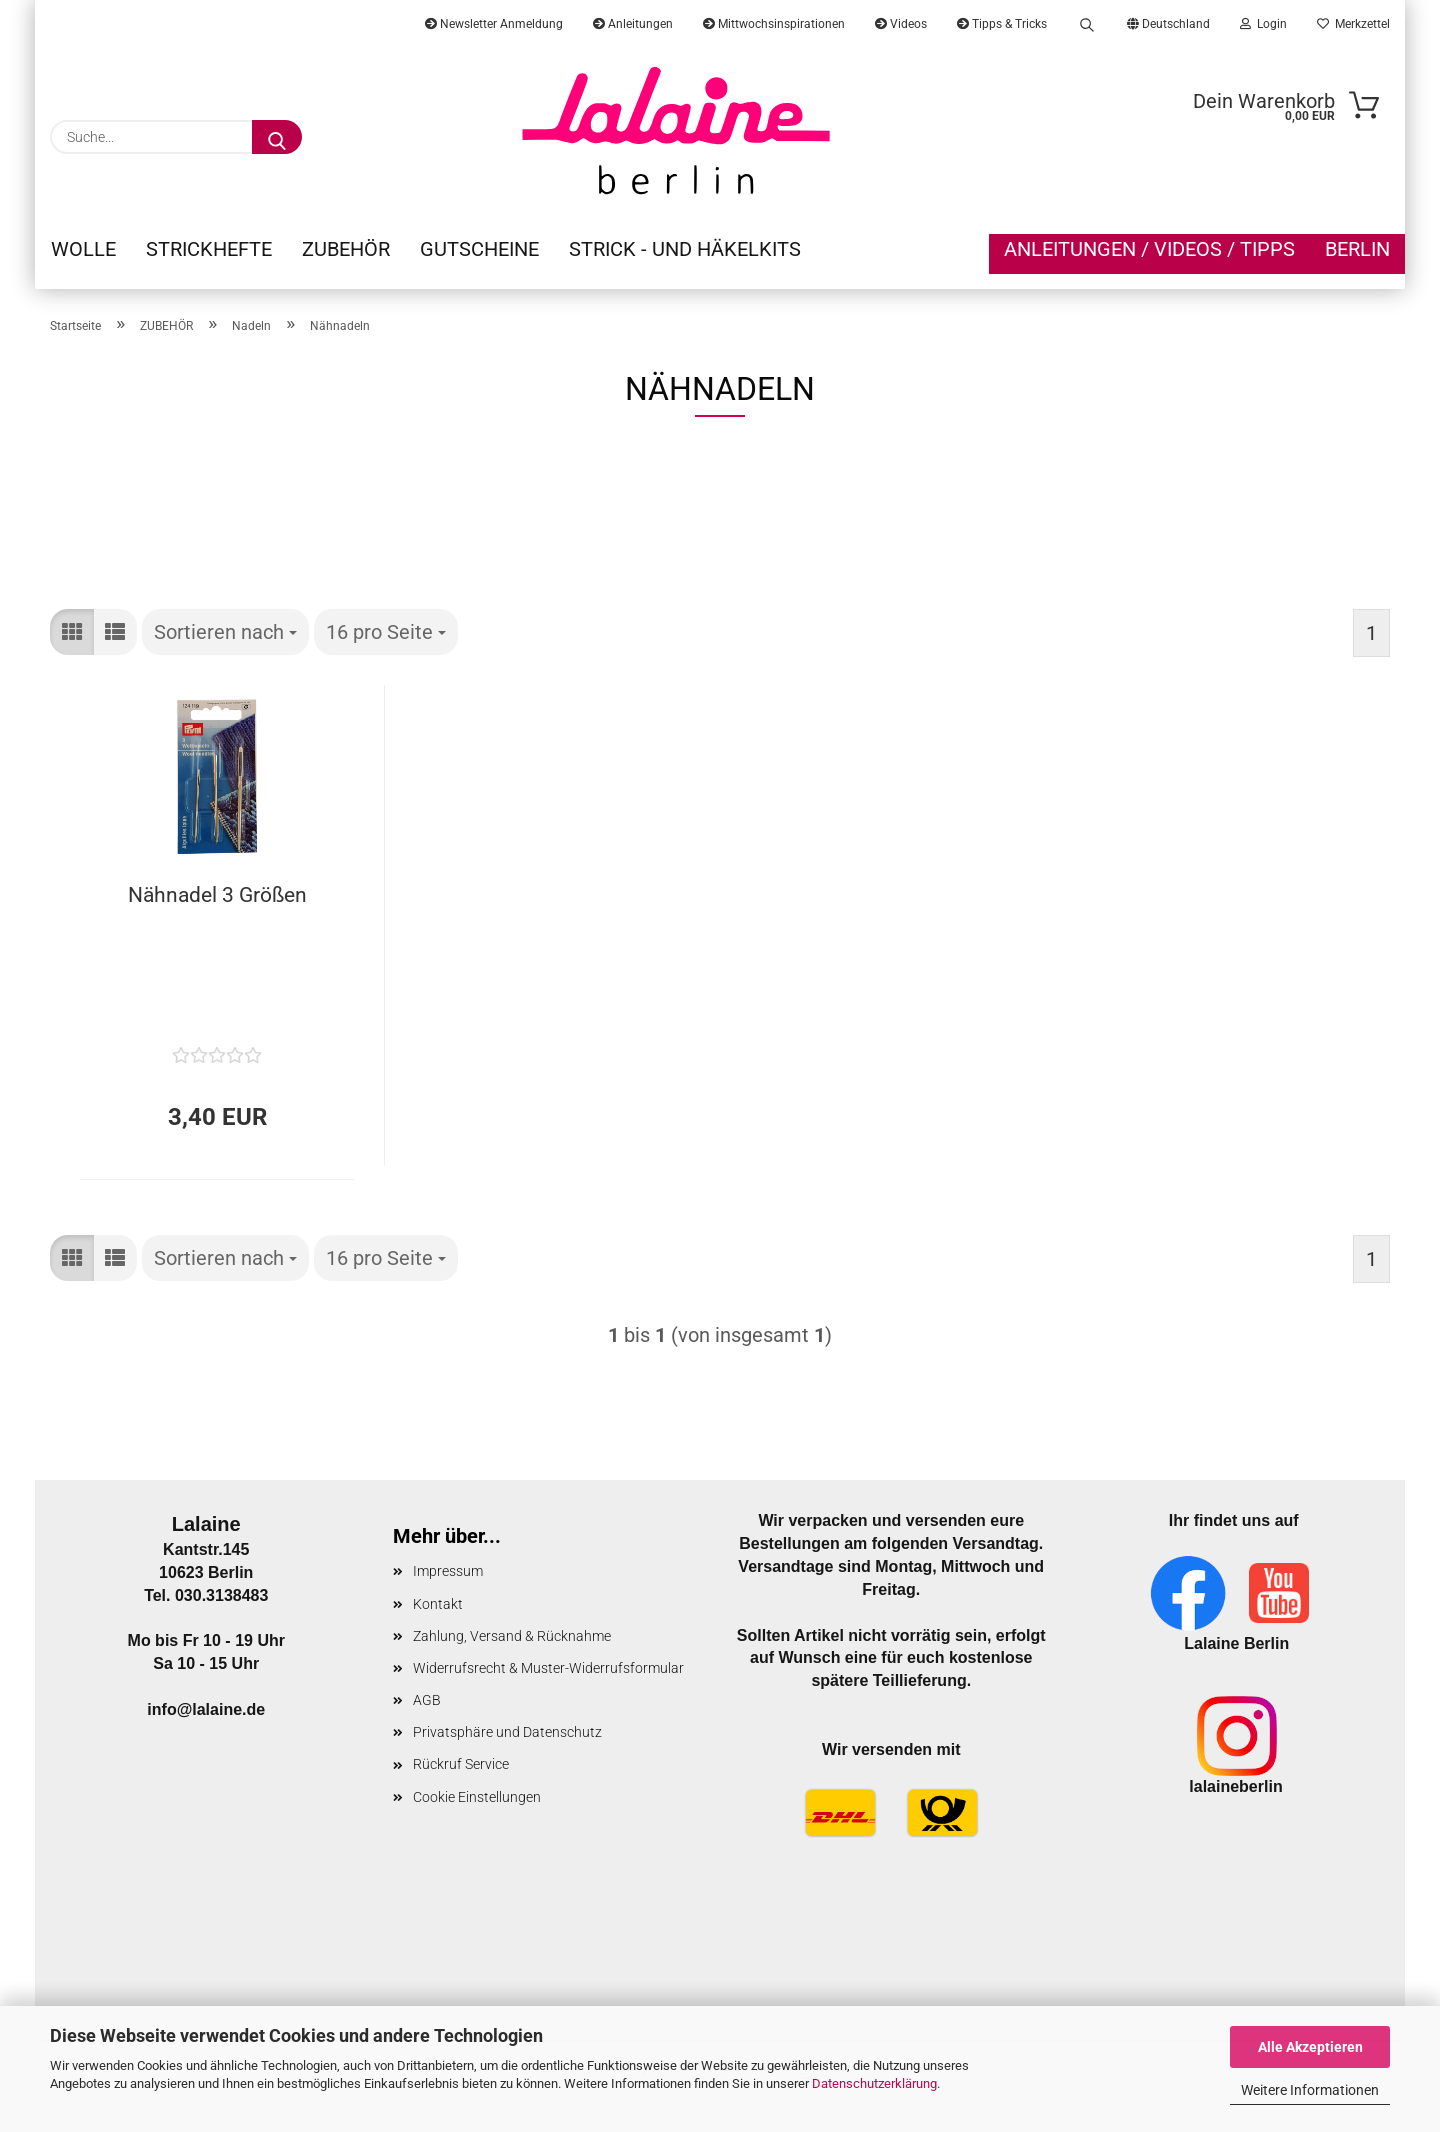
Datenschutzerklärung (874, 2083)
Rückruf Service (461, 1776)
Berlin (1357, 249)
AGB (427, 1711)
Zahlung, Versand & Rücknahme (512, 1647)
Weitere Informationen (1310, 2090)
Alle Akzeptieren (1310, 2047)
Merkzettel (1353, 24)
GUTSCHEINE (479, 249)
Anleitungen (633, 24)
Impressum (448, 1582)
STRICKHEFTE (209, 249)
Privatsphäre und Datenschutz (507, 1743)
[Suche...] (277, 137)
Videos (901, 24)
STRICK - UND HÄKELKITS (685, 249)
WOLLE (83, 249)
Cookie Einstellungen (477, 1808)
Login (1263, 24)
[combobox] (225, 643)
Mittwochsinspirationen (774, 24)
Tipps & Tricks (1002, 24)
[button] (72, 643)
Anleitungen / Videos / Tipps (1149, 249)
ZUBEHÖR (346, 249)
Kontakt (438, 1615)
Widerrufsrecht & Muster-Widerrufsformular (548, 1679)
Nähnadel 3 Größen (217, 906)
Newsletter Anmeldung (494, 24)
